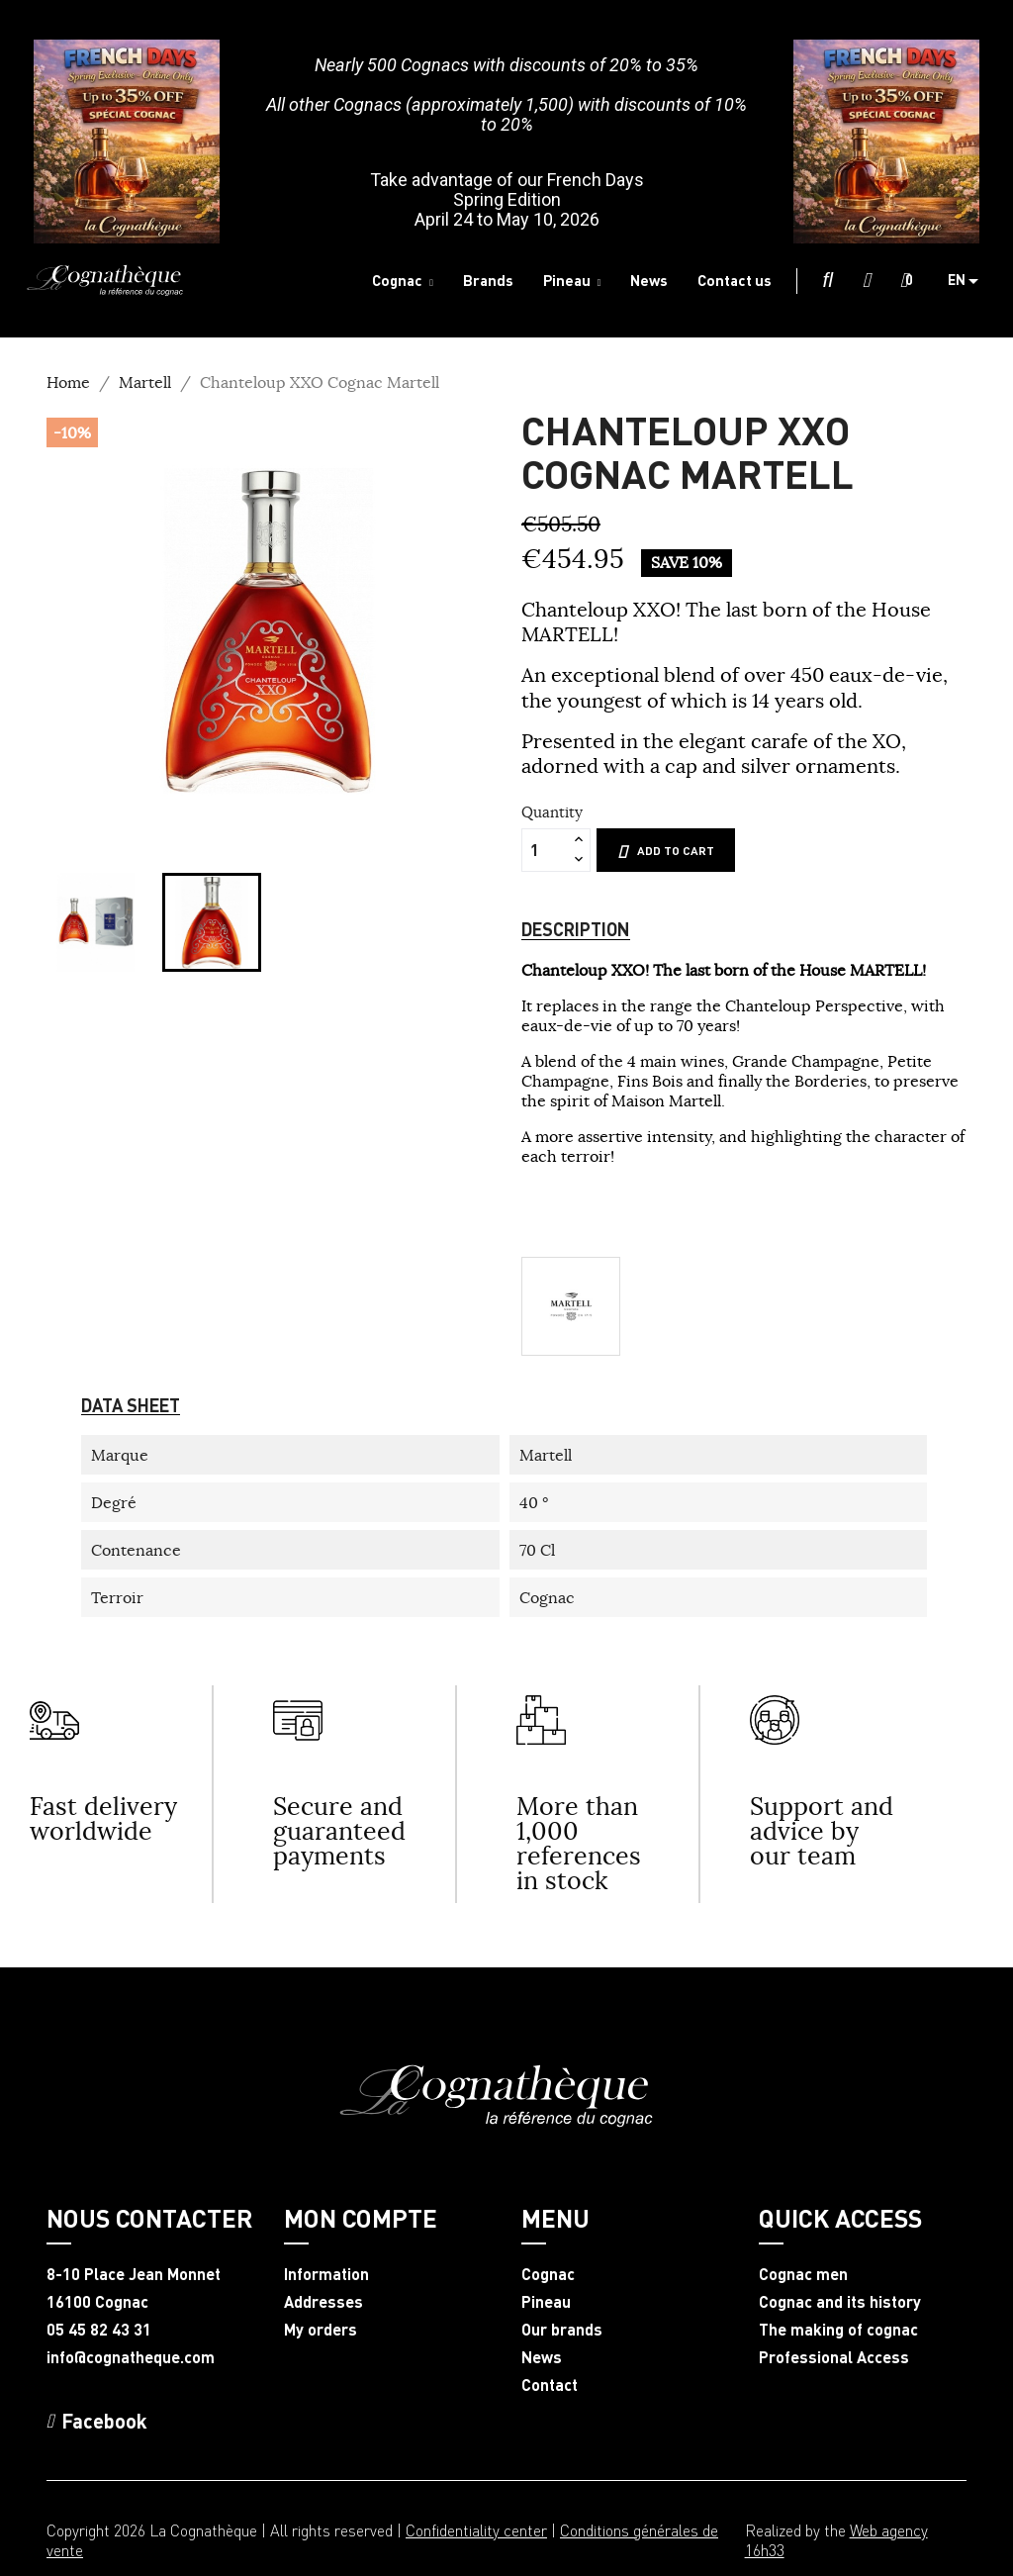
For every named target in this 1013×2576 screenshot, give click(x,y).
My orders (320, 2329)
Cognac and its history (840, 2302)
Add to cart (665, 851)
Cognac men (803, 2274)
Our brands (561, 2329)
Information (326, 2274)
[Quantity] (545, 850)
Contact (549, 2385)
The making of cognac (838, 2329)
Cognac (548, 2274)
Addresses (323, 2302)
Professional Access (834, 2357)
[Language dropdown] (970, 281)
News (541, 2357)
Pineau (546, 2302)
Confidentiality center (476, 2530)
